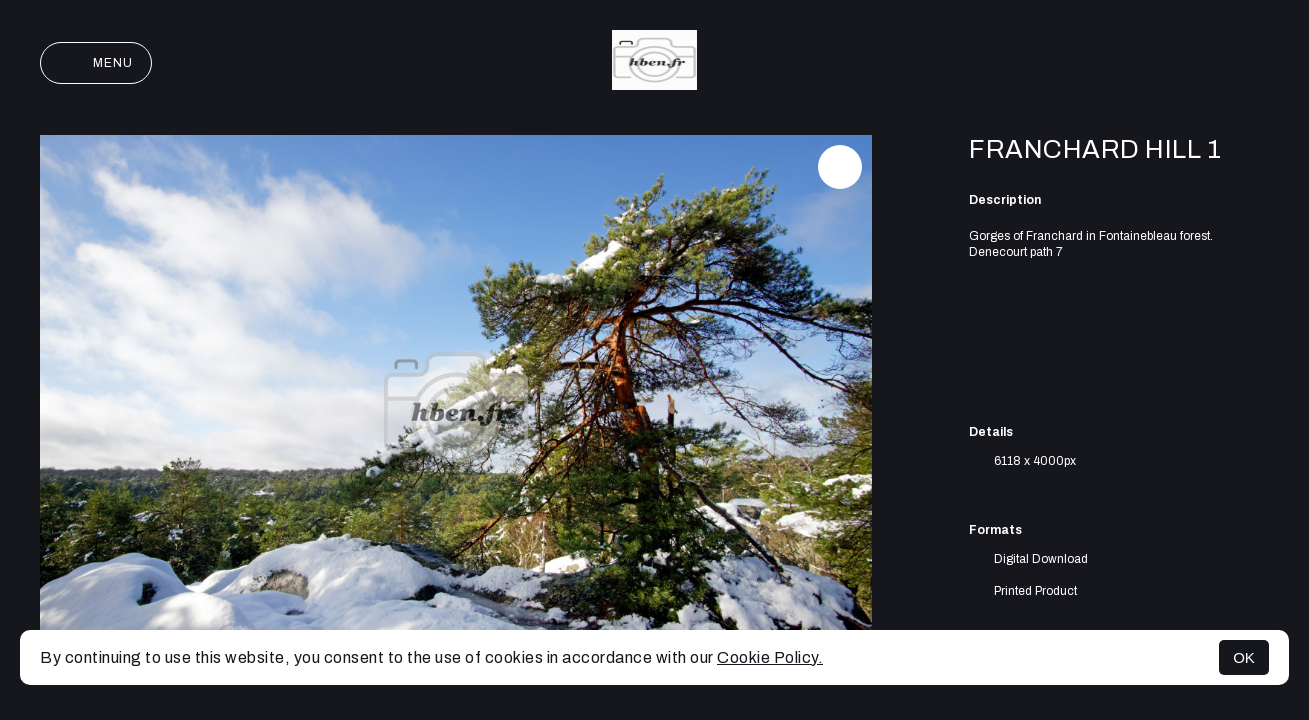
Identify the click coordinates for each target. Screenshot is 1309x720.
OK (1244, 657)
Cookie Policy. (770, 657)
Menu (96, 63)
